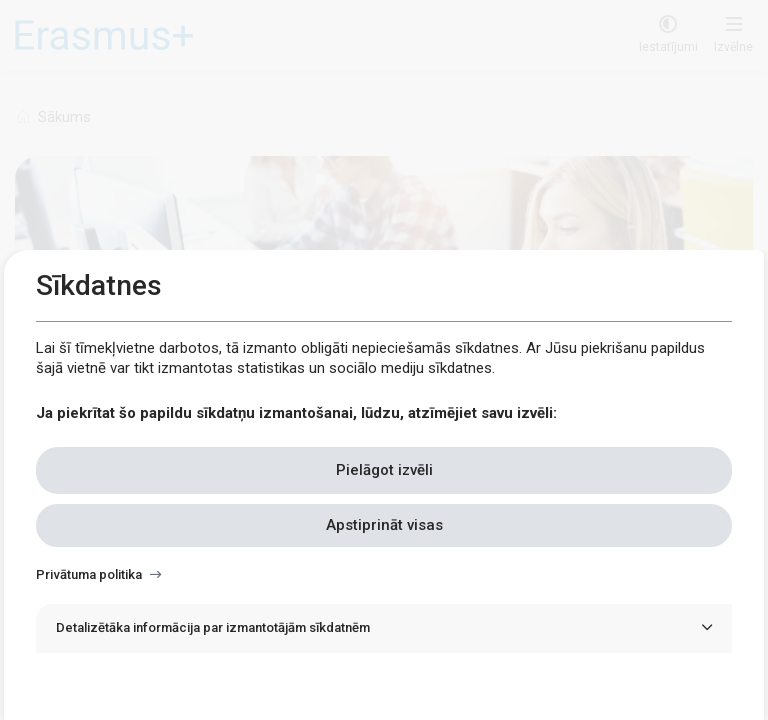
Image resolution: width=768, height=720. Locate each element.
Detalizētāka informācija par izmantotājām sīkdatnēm (213, 627)
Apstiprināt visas (384, 525)
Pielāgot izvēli (384, 470)
